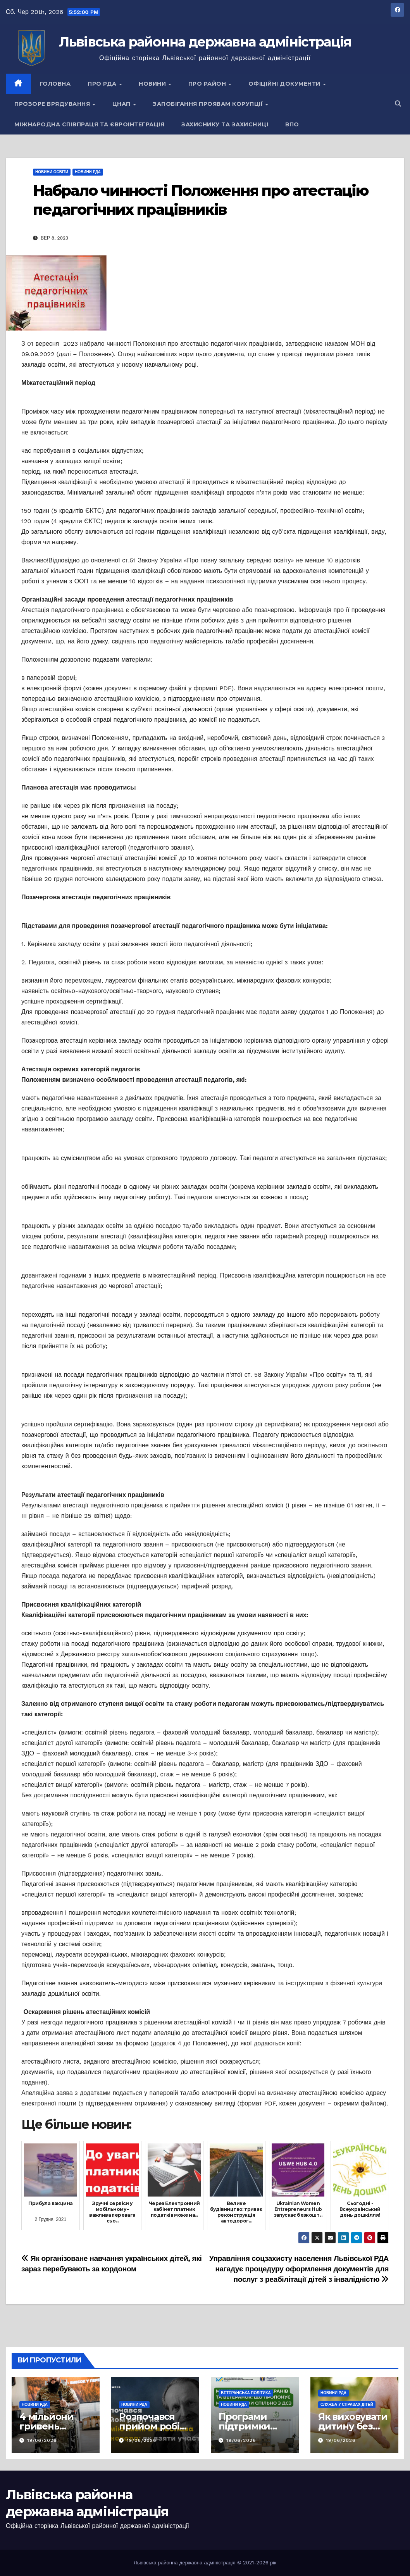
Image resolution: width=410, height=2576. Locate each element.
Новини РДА (88, 172)
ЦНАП (122, 103)
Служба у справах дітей (346, 2404)
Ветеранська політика (246, 2393)
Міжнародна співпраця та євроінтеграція (89, 124)
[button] (398, 103)
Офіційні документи (285, 83)
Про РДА (103, 83)
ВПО (292, 124)
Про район (208, 83)
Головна (55, 83)
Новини (153, 83)
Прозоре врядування (53, 103)
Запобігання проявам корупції (209, 103)
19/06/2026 (42, 2440)
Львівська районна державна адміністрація (205, 42)
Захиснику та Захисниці (224, 124)
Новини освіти (51, 172)
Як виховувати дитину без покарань (352, 2426)
